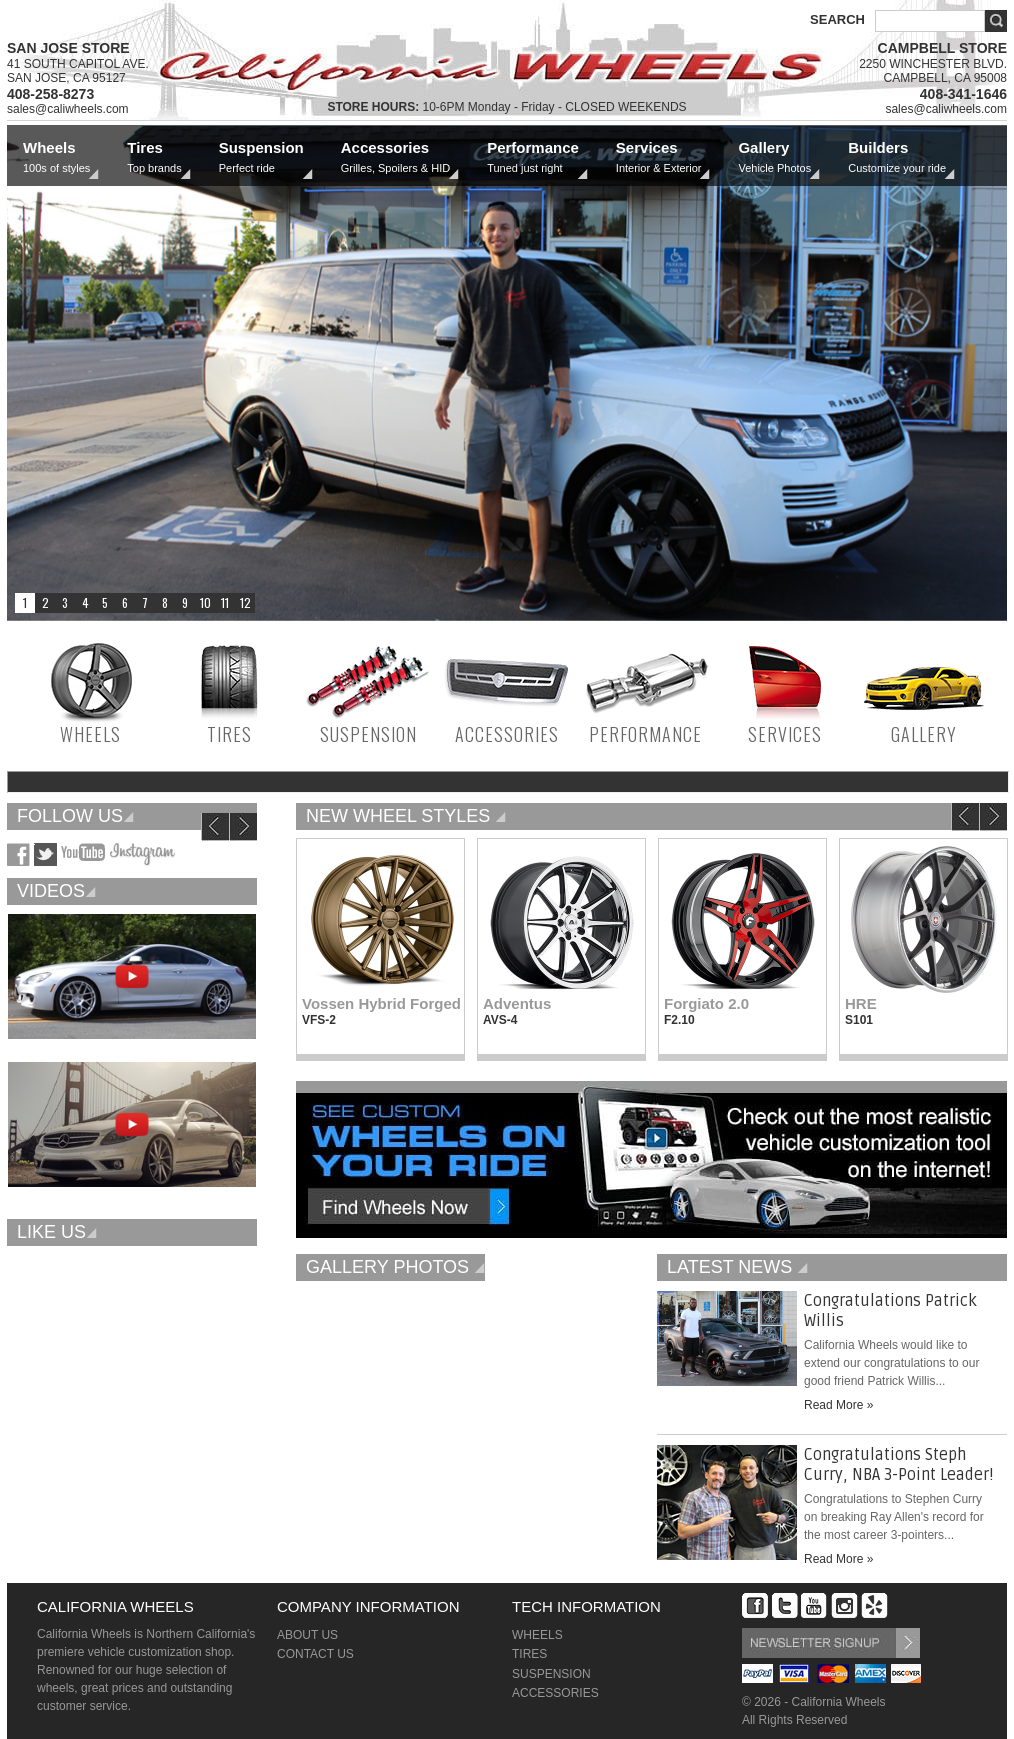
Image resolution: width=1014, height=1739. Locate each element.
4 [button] (85, 603)
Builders (897, 157)
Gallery (774, 157)
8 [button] (165, 603)
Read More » (838, 1405)
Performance (533, 157)
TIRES (229, 734)
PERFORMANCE (645, 734)
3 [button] (65, 603)
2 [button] (45, 603)
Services (659, 157)
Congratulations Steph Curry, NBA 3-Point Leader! (899, 1465)
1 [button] (25, 603)
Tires (154, 157)
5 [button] (105, 603)
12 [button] (245, 603)
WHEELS (90, 734)
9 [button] (185, 603)
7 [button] (145, 603)
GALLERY (924, 734)
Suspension (261, 157)
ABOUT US (307, 1635)
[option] (507, 373)
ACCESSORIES (507, 734)
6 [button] (125, 603)
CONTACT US (315, 1654)
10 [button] (205, 603)
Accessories (395, 157)
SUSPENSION (368, 734)
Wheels (56, 157)
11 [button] (225, 603)
